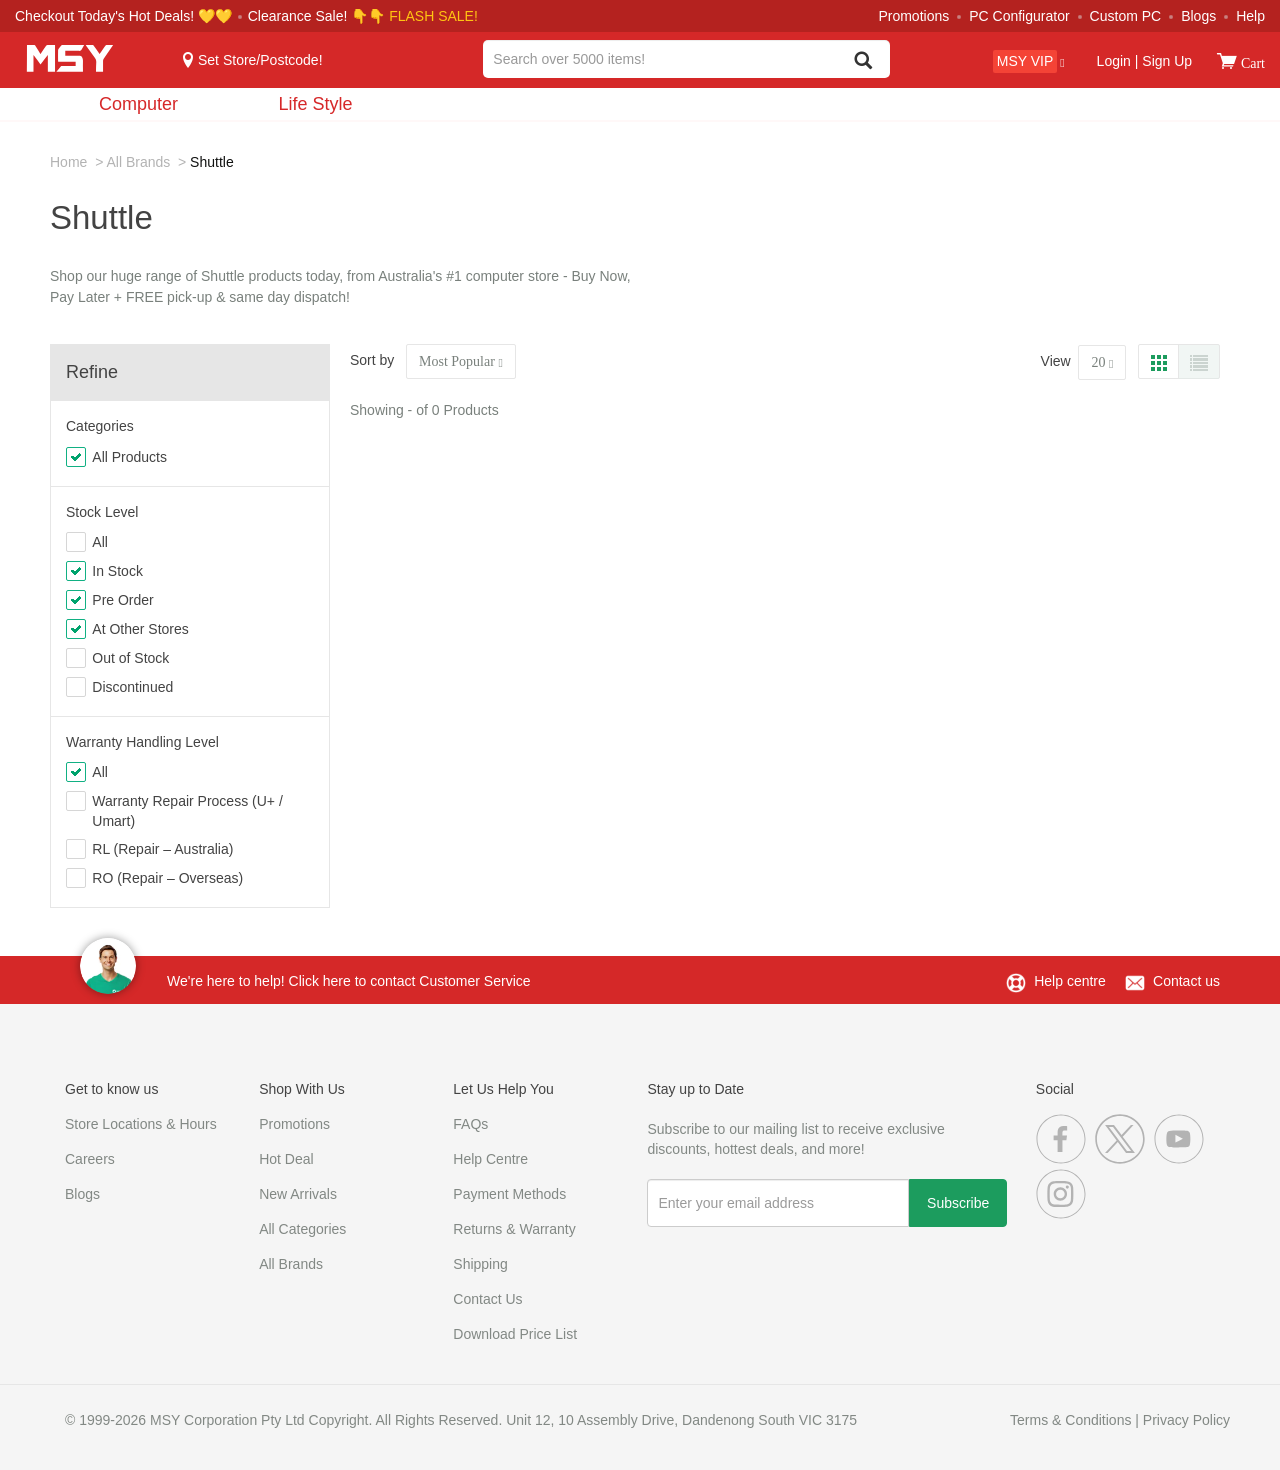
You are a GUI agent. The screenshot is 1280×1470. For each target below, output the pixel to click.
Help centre (1070, 981)
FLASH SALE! (433, 16)
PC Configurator (1019, 16)
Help (1250, 16)
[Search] (863, 61)
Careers (90, 1159)
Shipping (480, 1264)
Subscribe (958, 1203)
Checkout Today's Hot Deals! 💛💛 (125, 16)
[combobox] (686, 59)
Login (1114, 61)
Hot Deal (286, 1159)
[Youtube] (1181, 1159)
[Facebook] (1065, 1159)
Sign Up (1165, 61)
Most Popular (461, 361)
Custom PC (1126, 16)
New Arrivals (298, 1194)
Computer (138, 104)
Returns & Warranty (514, 1229)
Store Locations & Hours (141, 1124)
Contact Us (487, 1299)
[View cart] (1227, 61)
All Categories (302, 1229)
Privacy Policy (1186, 1420)
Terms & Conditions (1070, 1420)
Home (68, 162)
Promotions (913, 16)
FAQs (470, 1124)
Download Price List (515, 1334)
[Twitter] (1124, 1159)
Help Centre (490, 1159)
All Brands (138, 162)
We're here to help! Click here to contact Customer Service (348, 981)
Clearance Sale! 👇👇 (317, 16)
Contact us (1186, 981)
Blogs (1198, 16)
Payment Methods (509, 1194)
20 (1102, 362)
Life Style (315, 104)
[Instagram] (1063, 1214)
